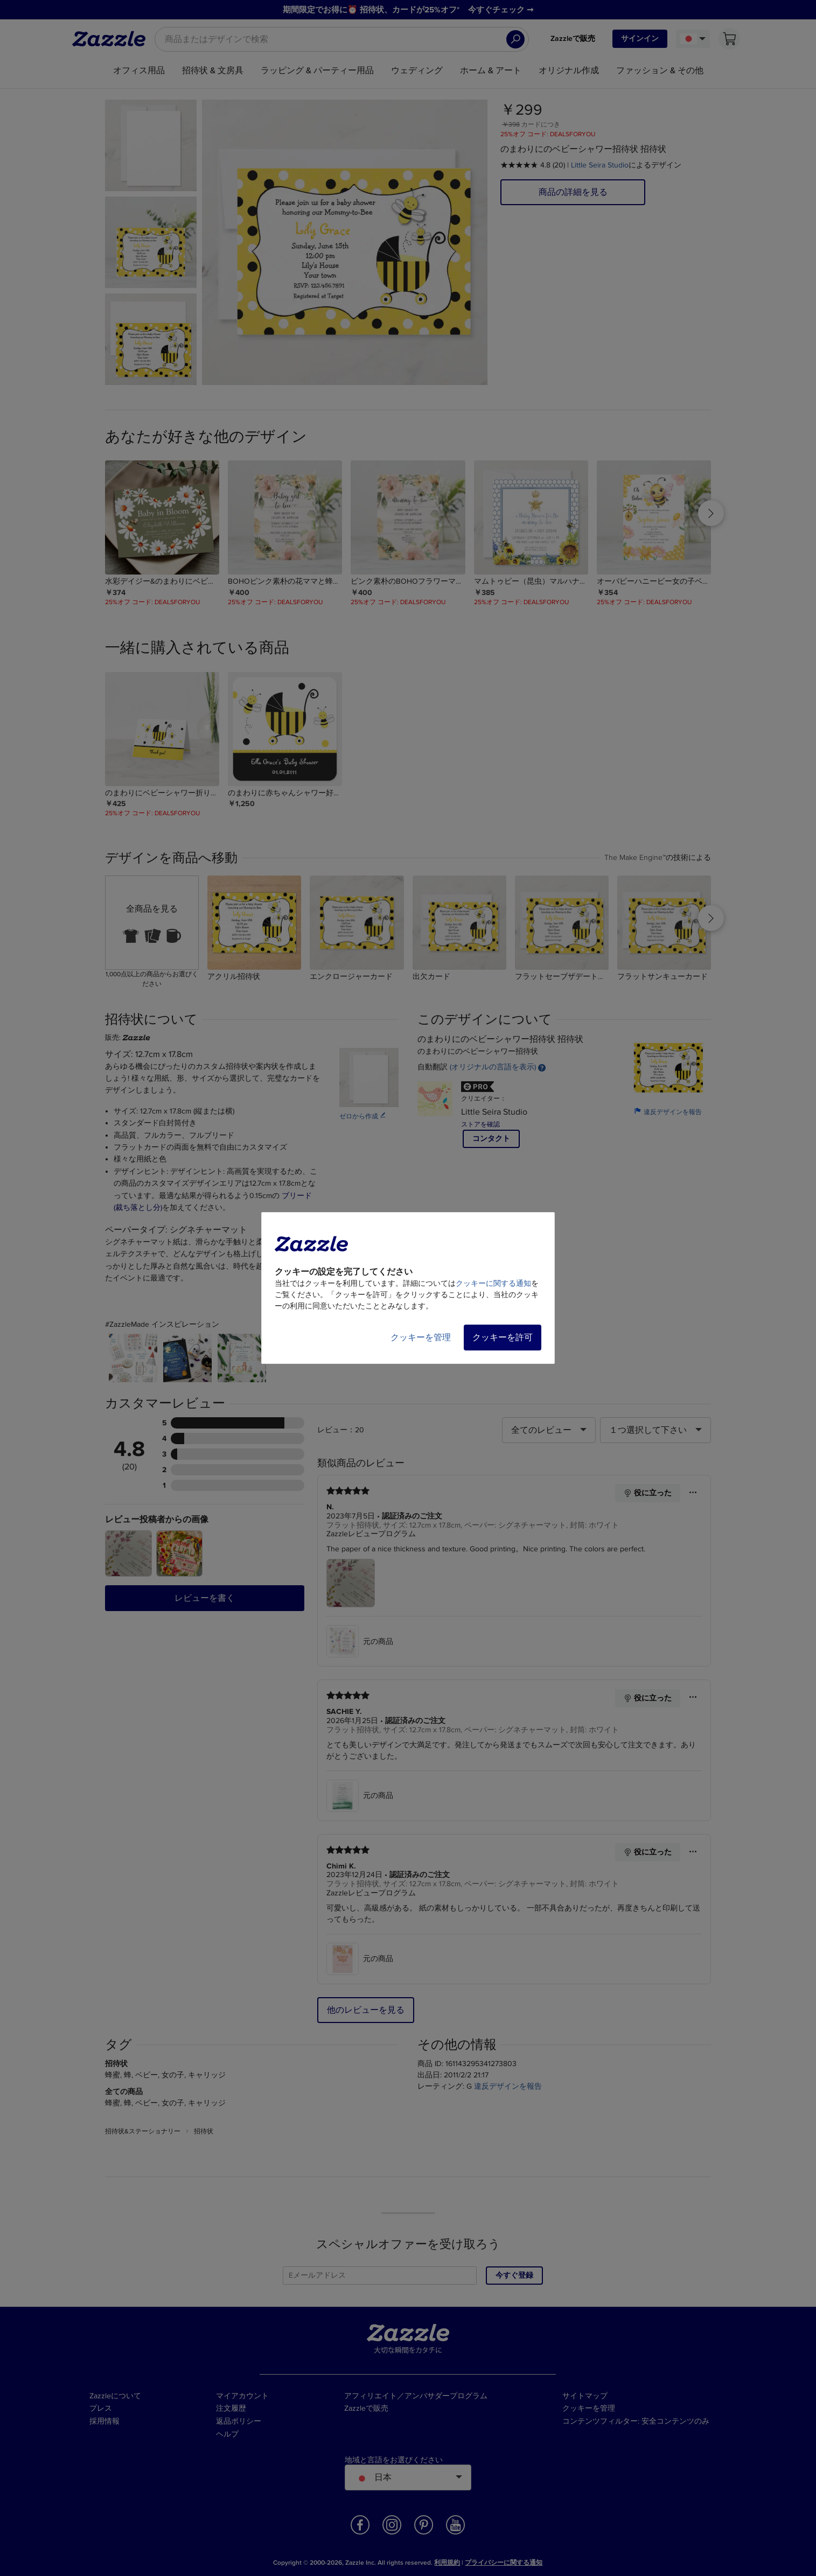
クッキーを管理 (420, 1337)
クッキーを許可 (502, 1337)
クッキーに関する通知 (493, 1283)
